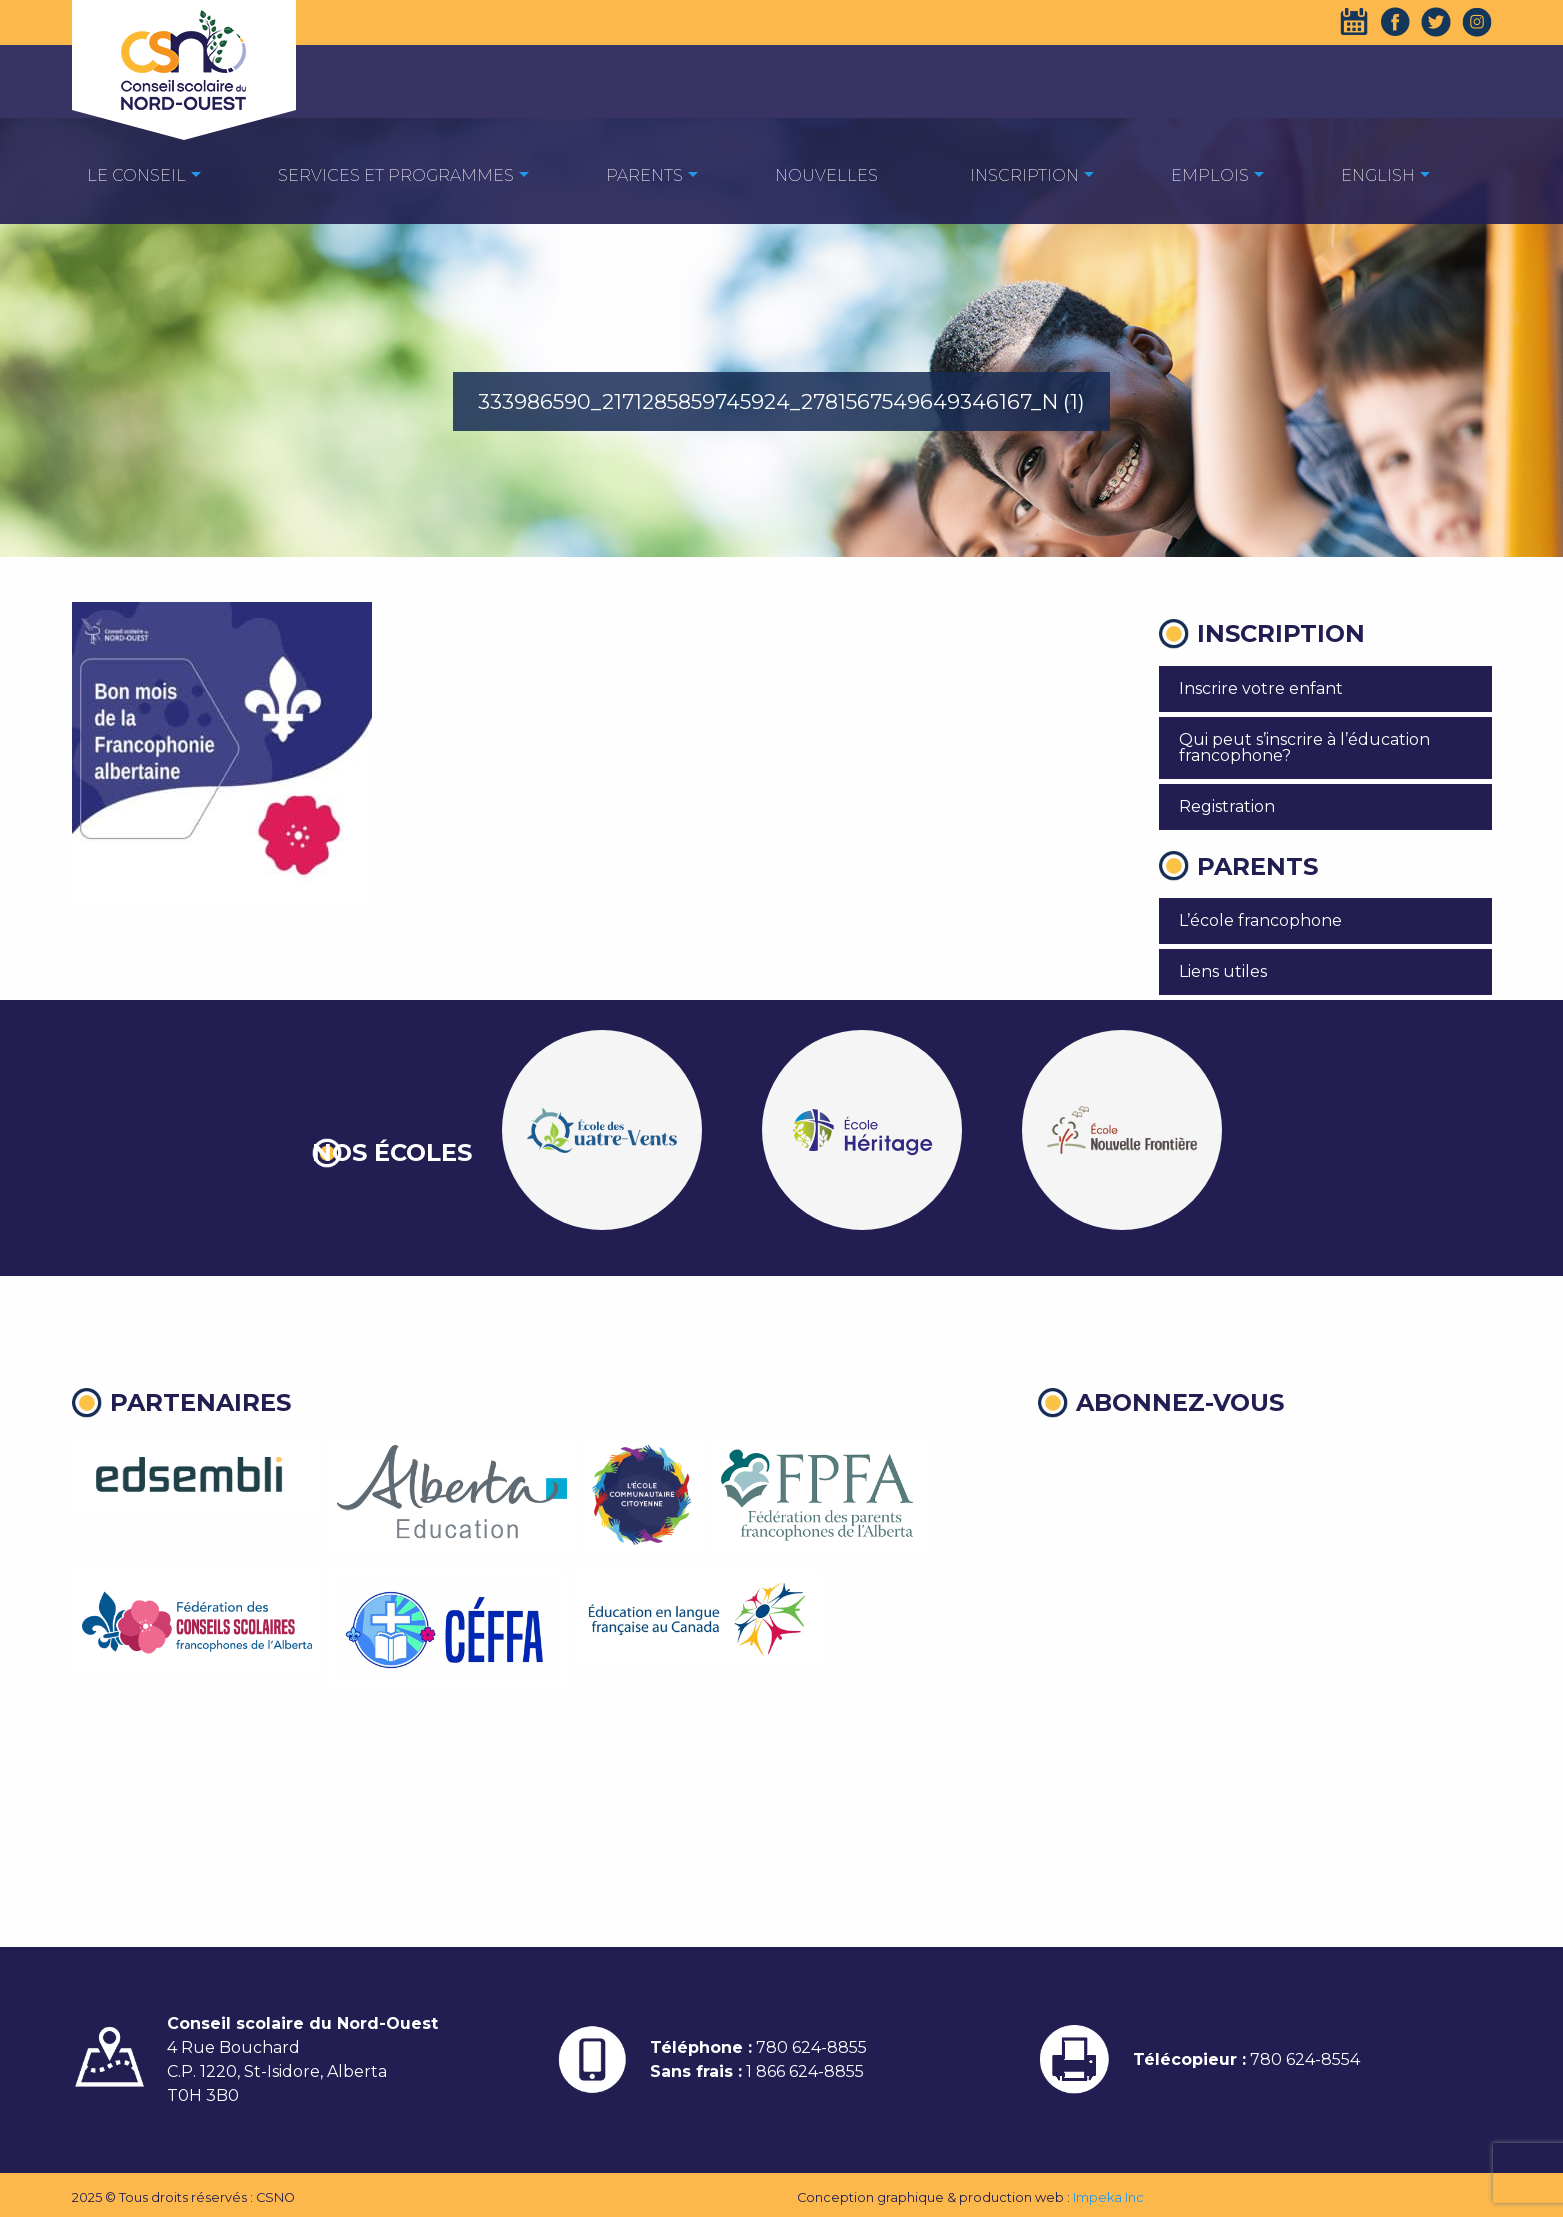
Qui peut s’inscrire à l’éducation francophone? (1304, 747)
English (1378, 175)
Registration (1227, 806)
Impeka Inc (1108, 2197)
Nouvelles (826, 175)
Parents (644, 175)
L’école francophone (1260, 920)
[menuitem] (136, 174)
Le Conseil (136, 175)
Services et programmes (396, 175)
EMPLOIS (1210, 175)
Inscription (1024, 175)
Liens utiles (1223, 971)
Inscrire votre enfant (1261, 688)
